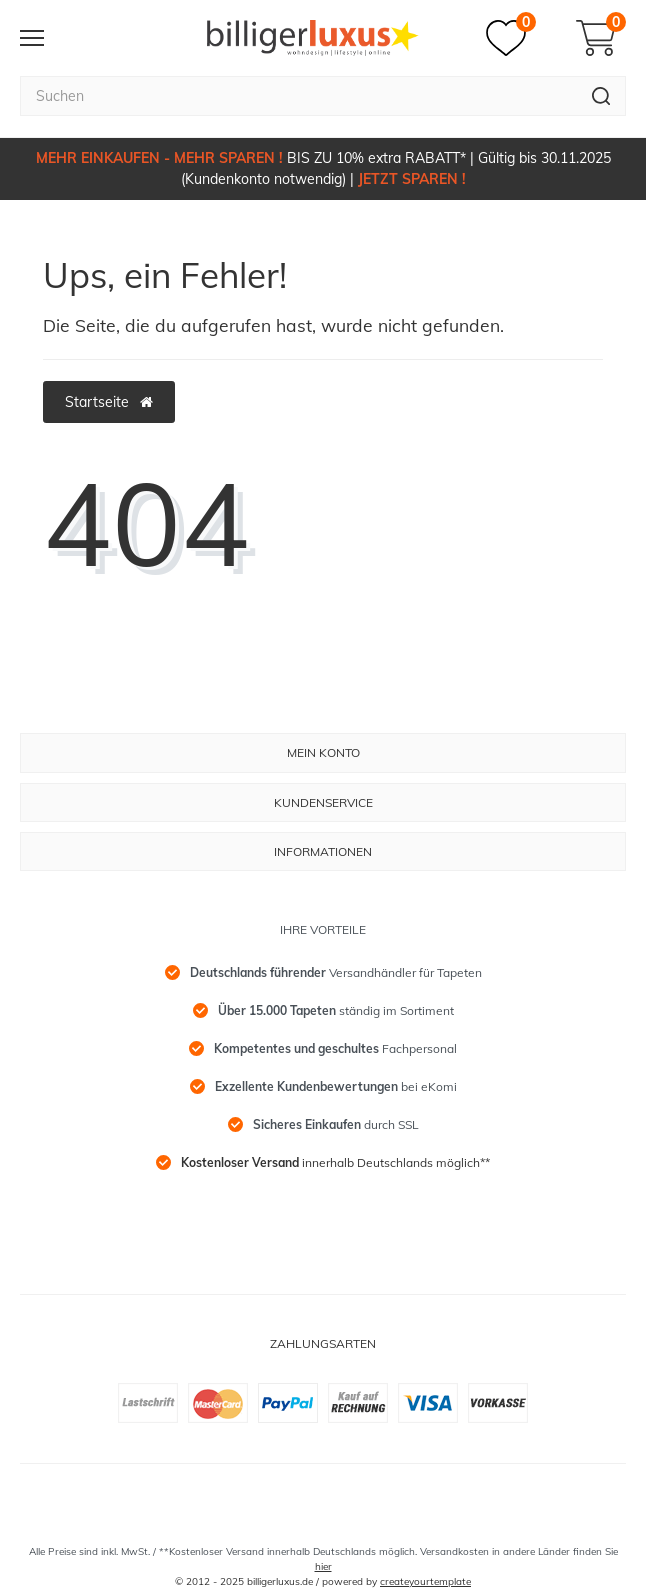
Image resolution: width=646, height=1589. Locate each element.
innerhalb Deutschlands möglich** (335, 1162)
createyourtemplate (425, 1581)
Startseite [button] (109, 402)
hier (323, 1566)
